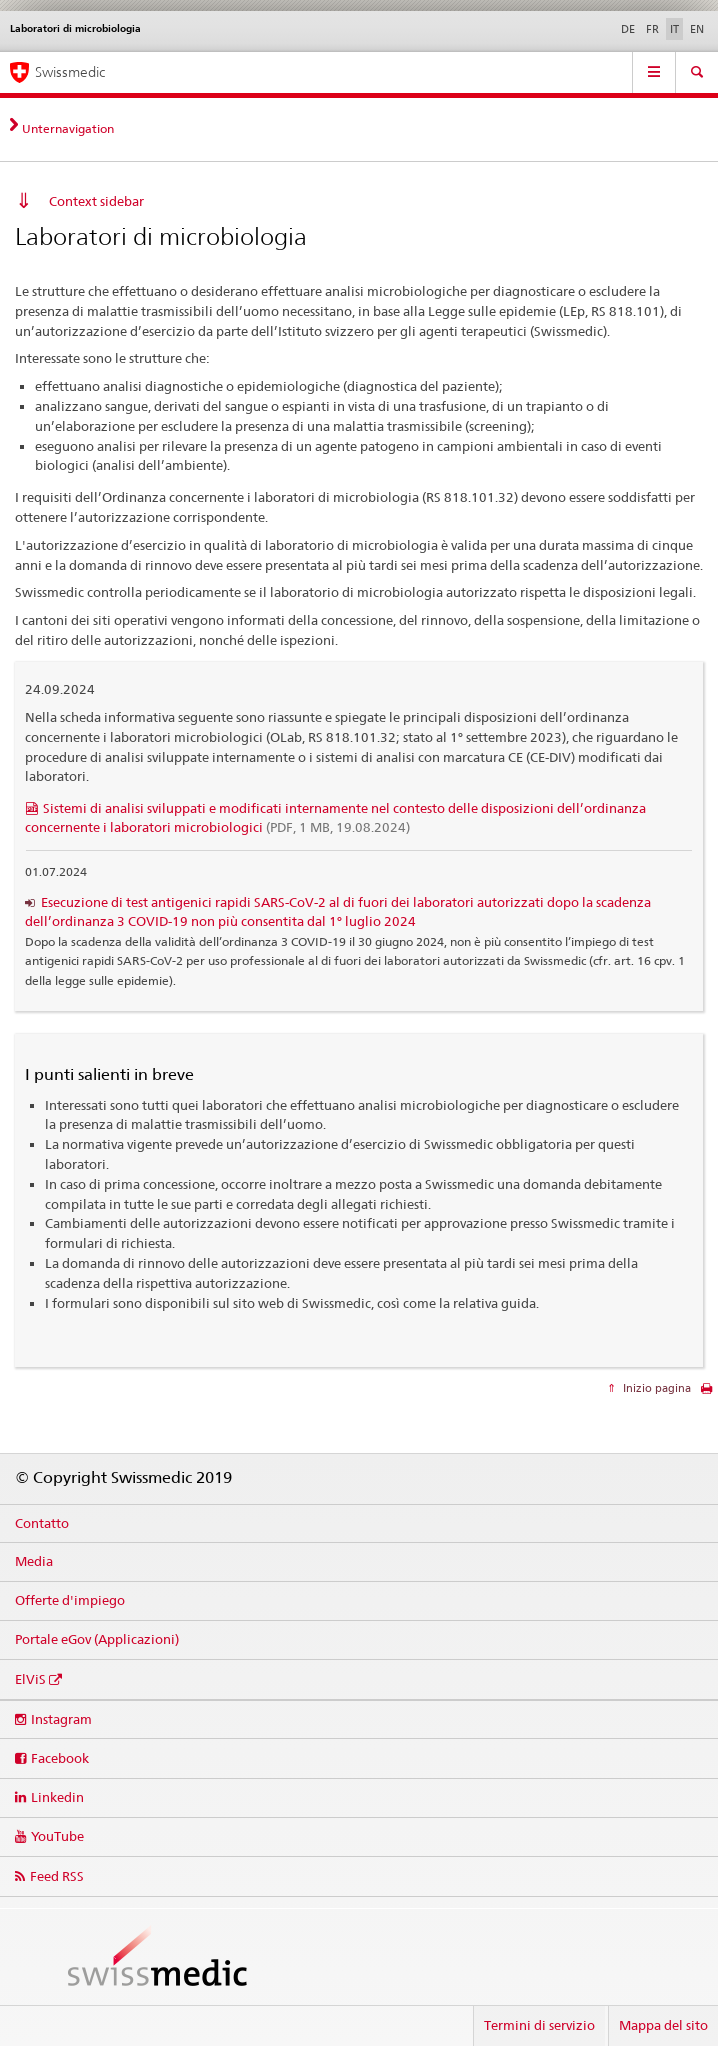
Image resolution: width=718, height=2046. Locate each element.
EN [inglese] (697, 29)
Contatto (42, 1523)
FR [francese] (652, 29)
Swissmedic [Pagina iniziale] (70, 72)
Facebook (60, 1758)
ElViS (30, 1679)
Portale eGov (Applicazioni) (97, 1639)
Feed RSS (57, 1876)
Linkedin (57, 1797)
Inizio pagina (655, 1388)
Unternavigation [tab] (68, 128)
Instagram (61, 1719)
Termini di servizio (539, 2025)
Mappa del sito (663, 2025)
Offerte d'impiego (70, 1600)
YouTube (57, 1836)
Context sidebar (96, 201)
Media (34, 1561)
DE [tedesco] (628, 29)
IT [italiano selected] (674, 29)
